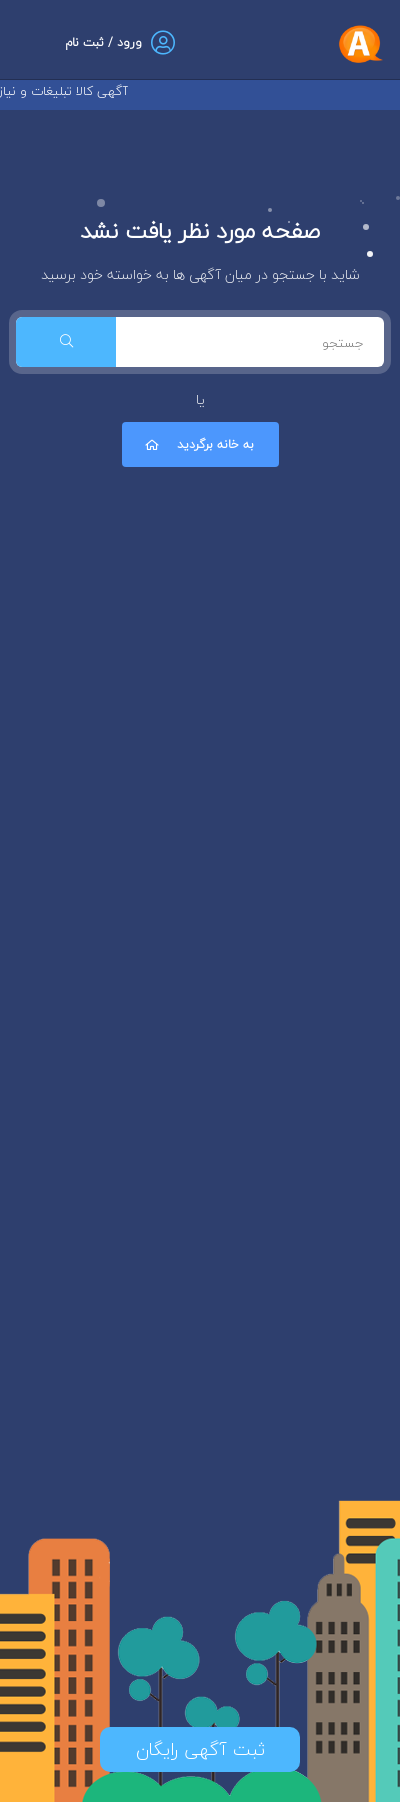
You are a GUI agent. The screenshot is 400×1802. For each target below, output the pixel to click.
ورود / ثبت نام (103, 42)
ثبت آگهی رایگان (200, 1749)
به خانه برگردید (198, 444)
